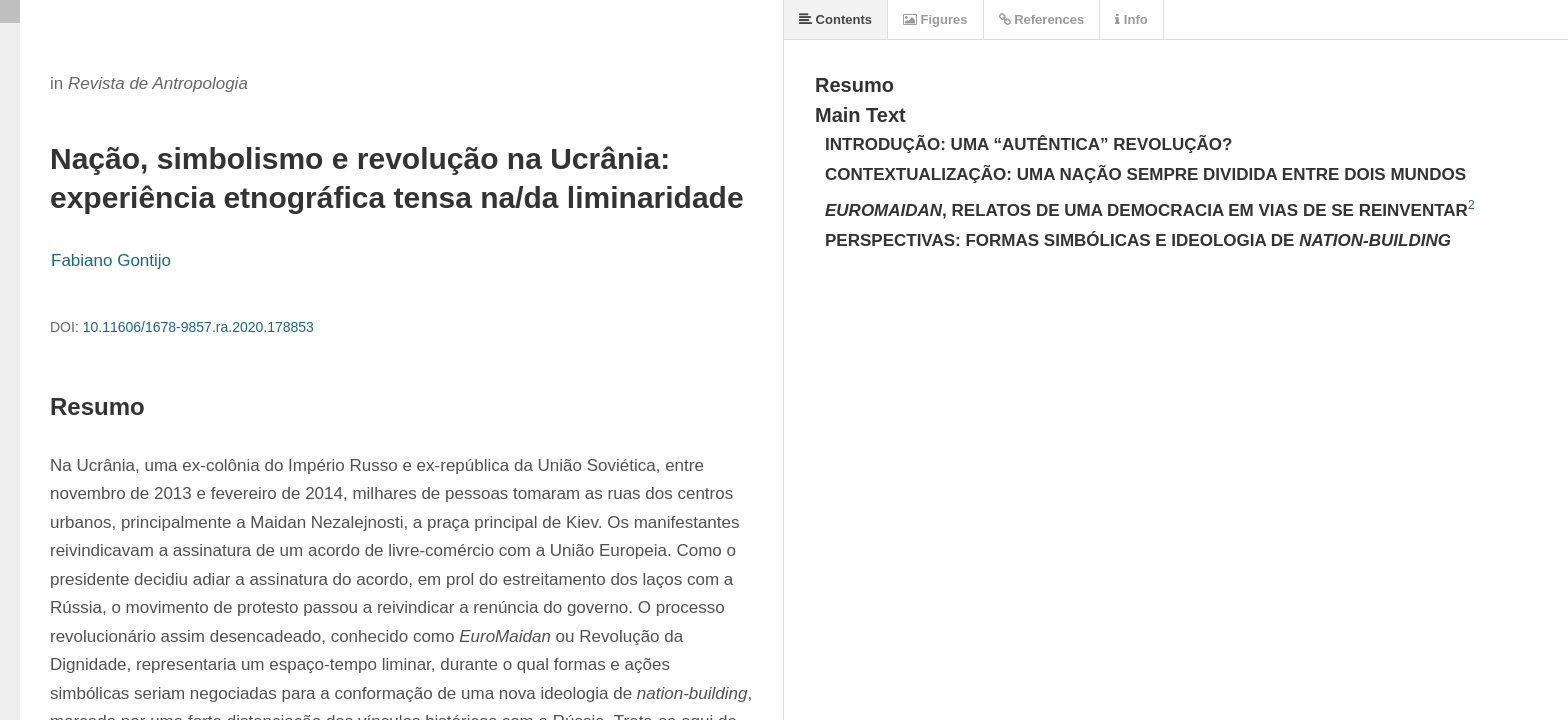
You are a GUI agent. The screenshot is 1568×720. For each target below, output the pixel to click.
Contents (835, 19)
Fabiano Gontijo (111, 260)
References (1042, 19)
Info (1131, 19)
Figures (935, 19)
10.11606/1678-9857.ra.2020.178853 (198, 327)
